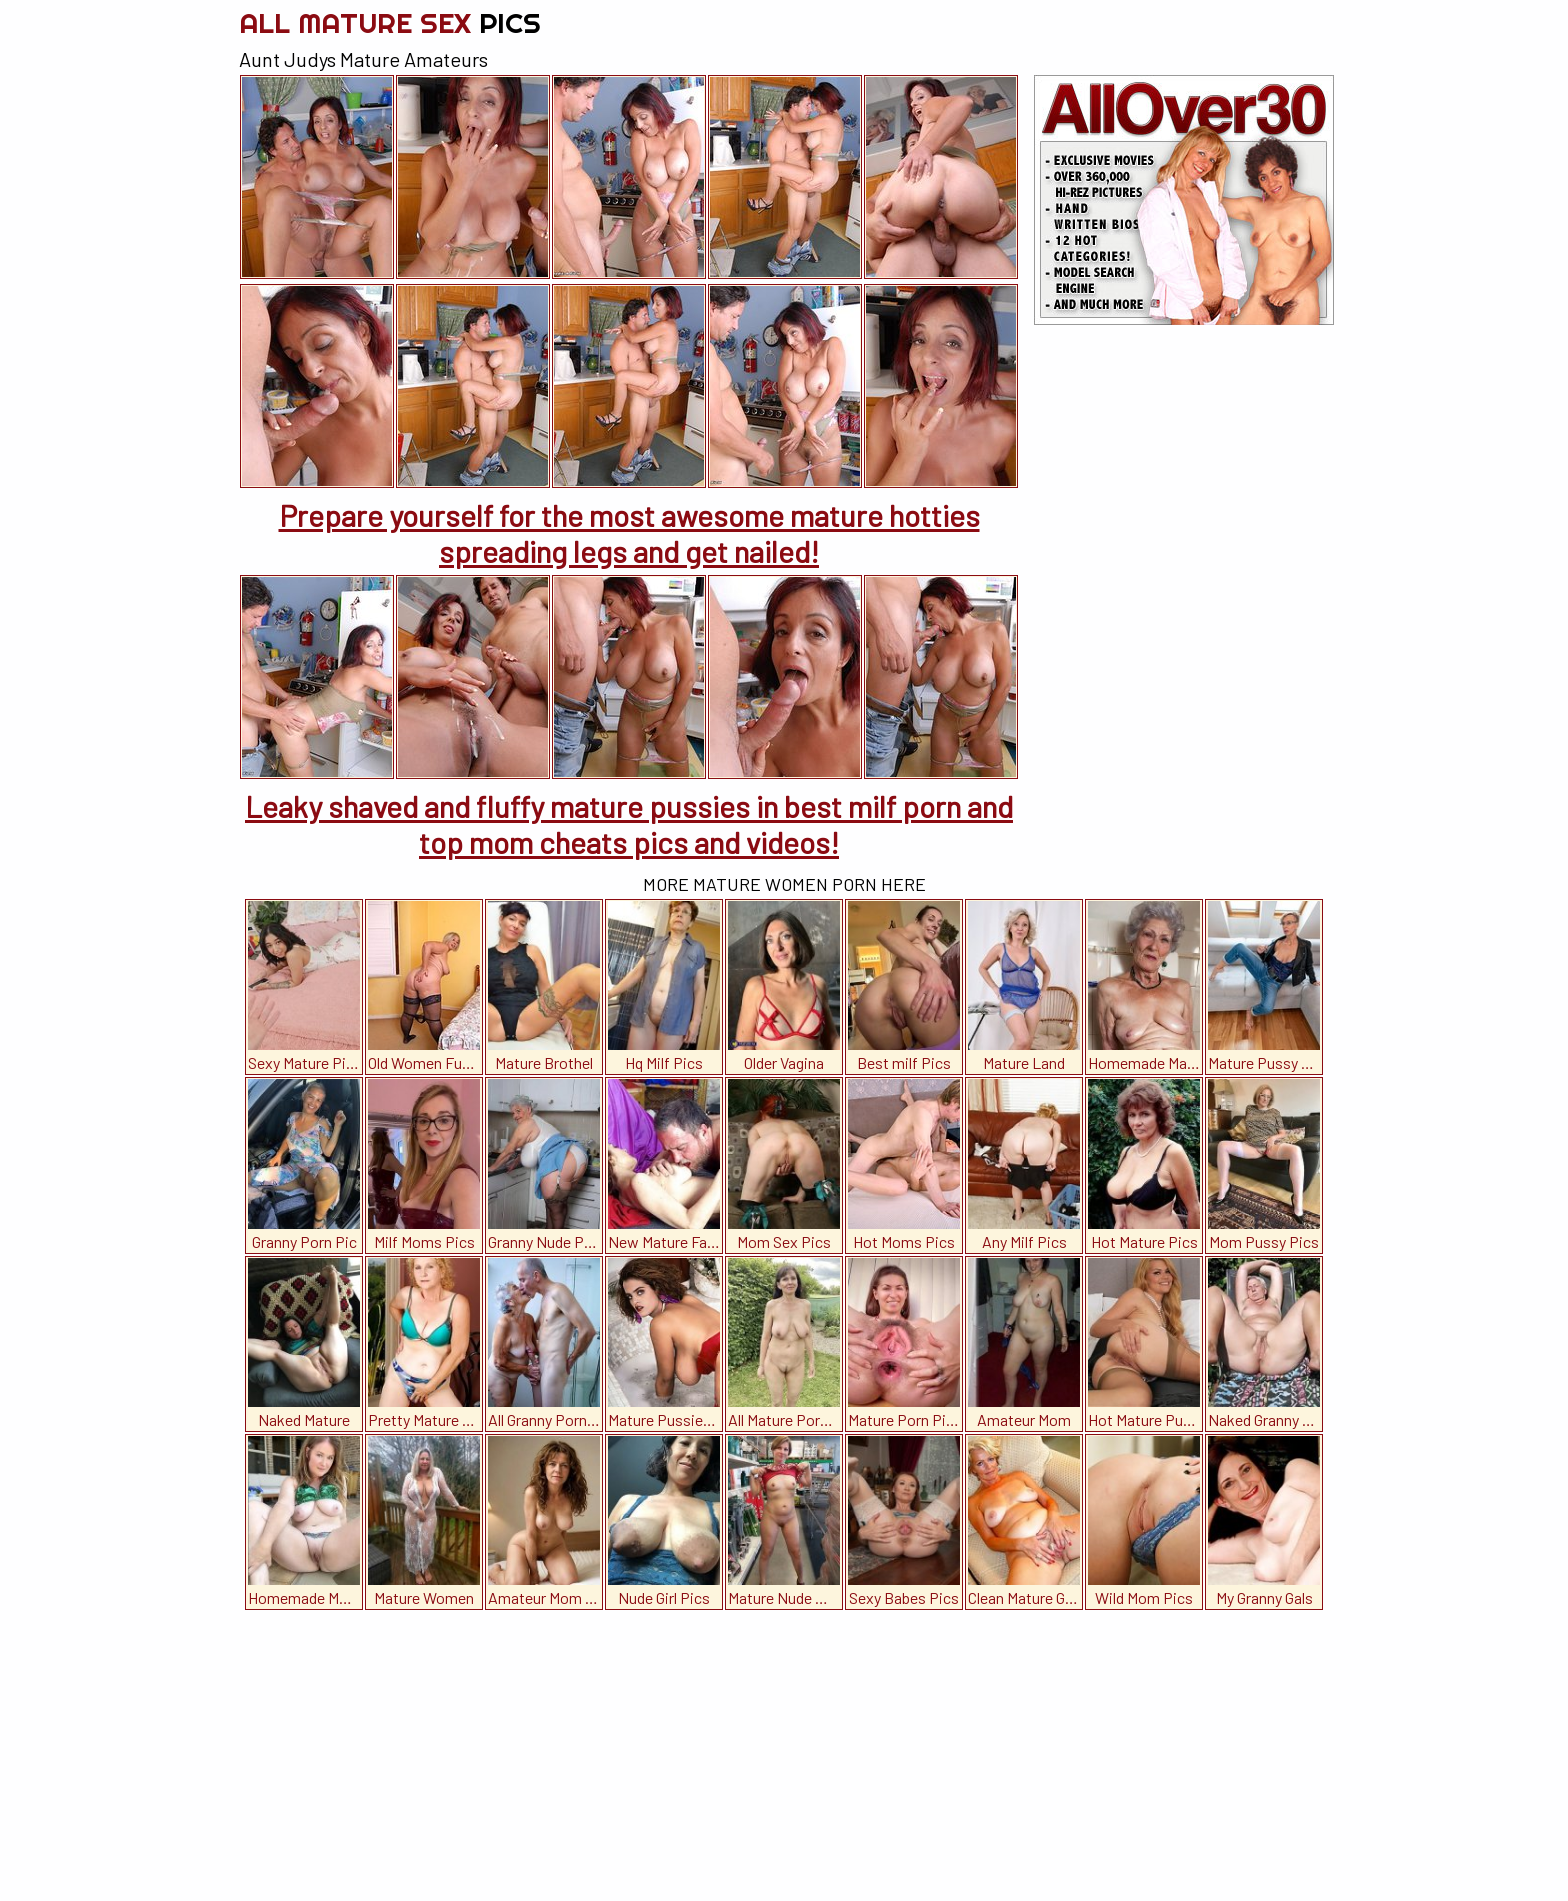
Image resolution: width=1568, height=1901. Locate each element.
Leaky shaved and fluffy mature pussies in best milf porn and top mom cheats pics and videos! (629, 824)
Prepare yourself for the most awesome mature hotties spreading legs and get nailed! (629, 533)
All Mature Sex (390, 22)
